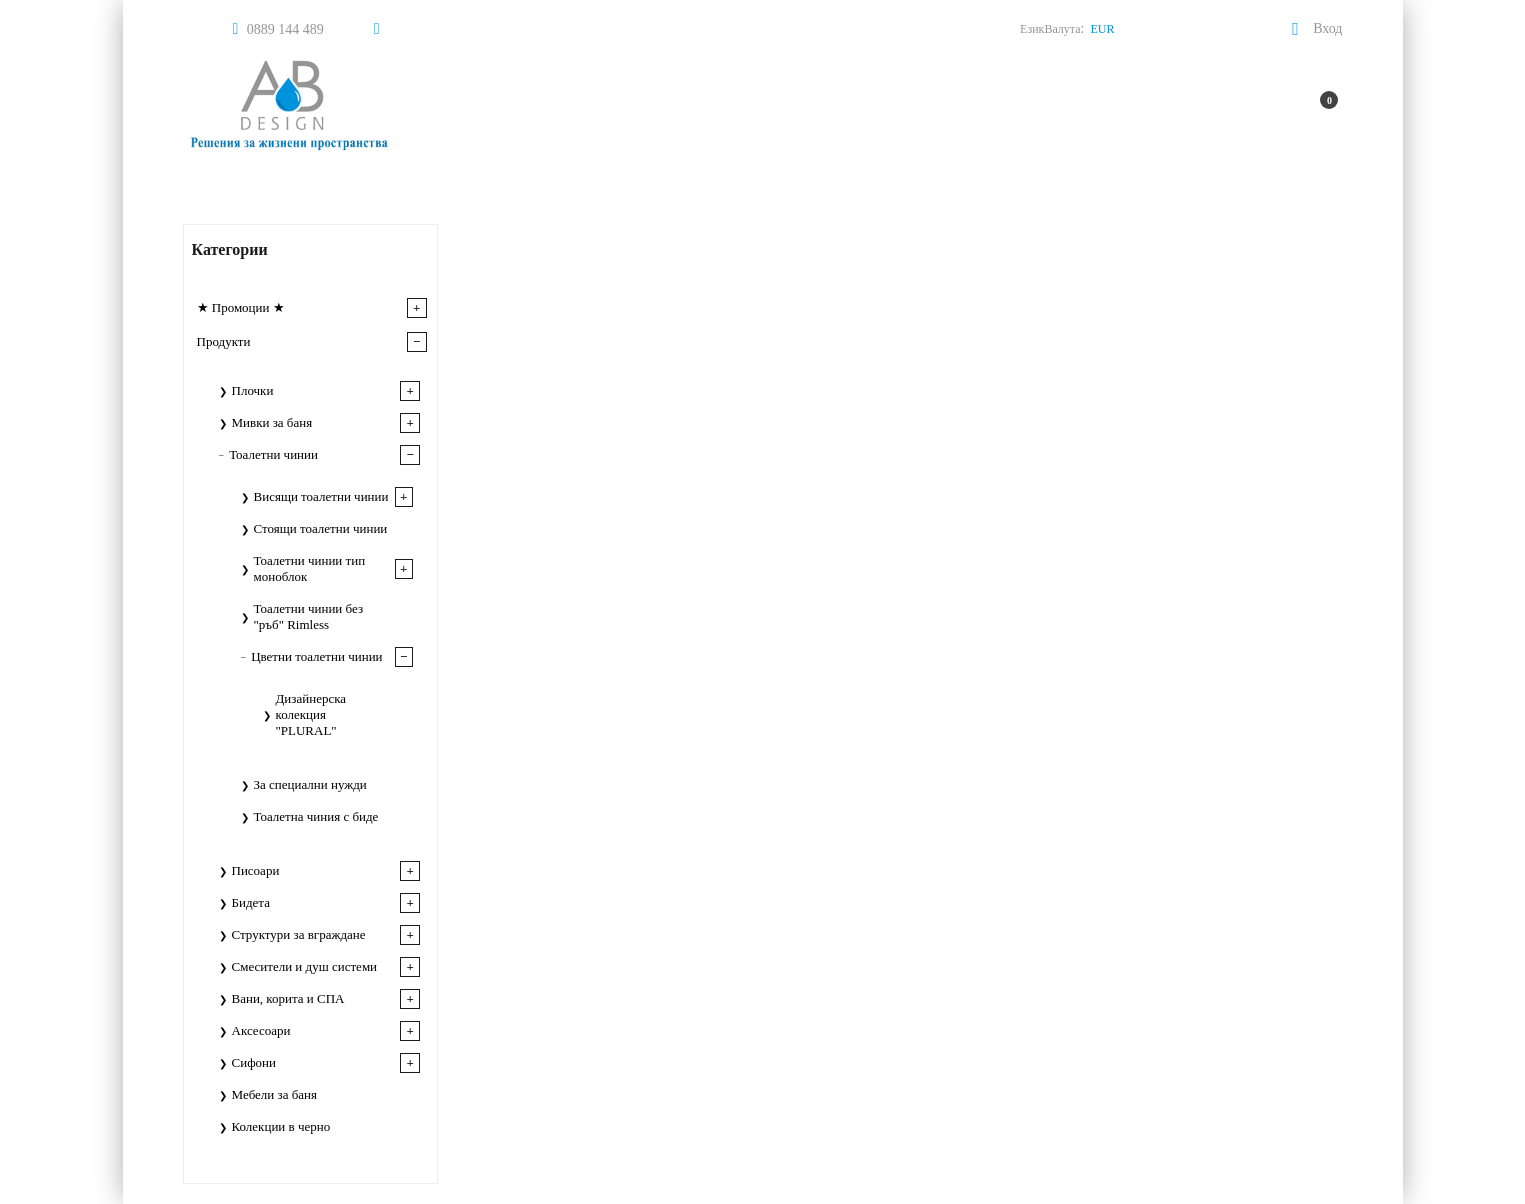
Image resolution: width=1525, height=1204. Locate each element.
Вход (1327, 28)
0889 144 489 (285, 29)
